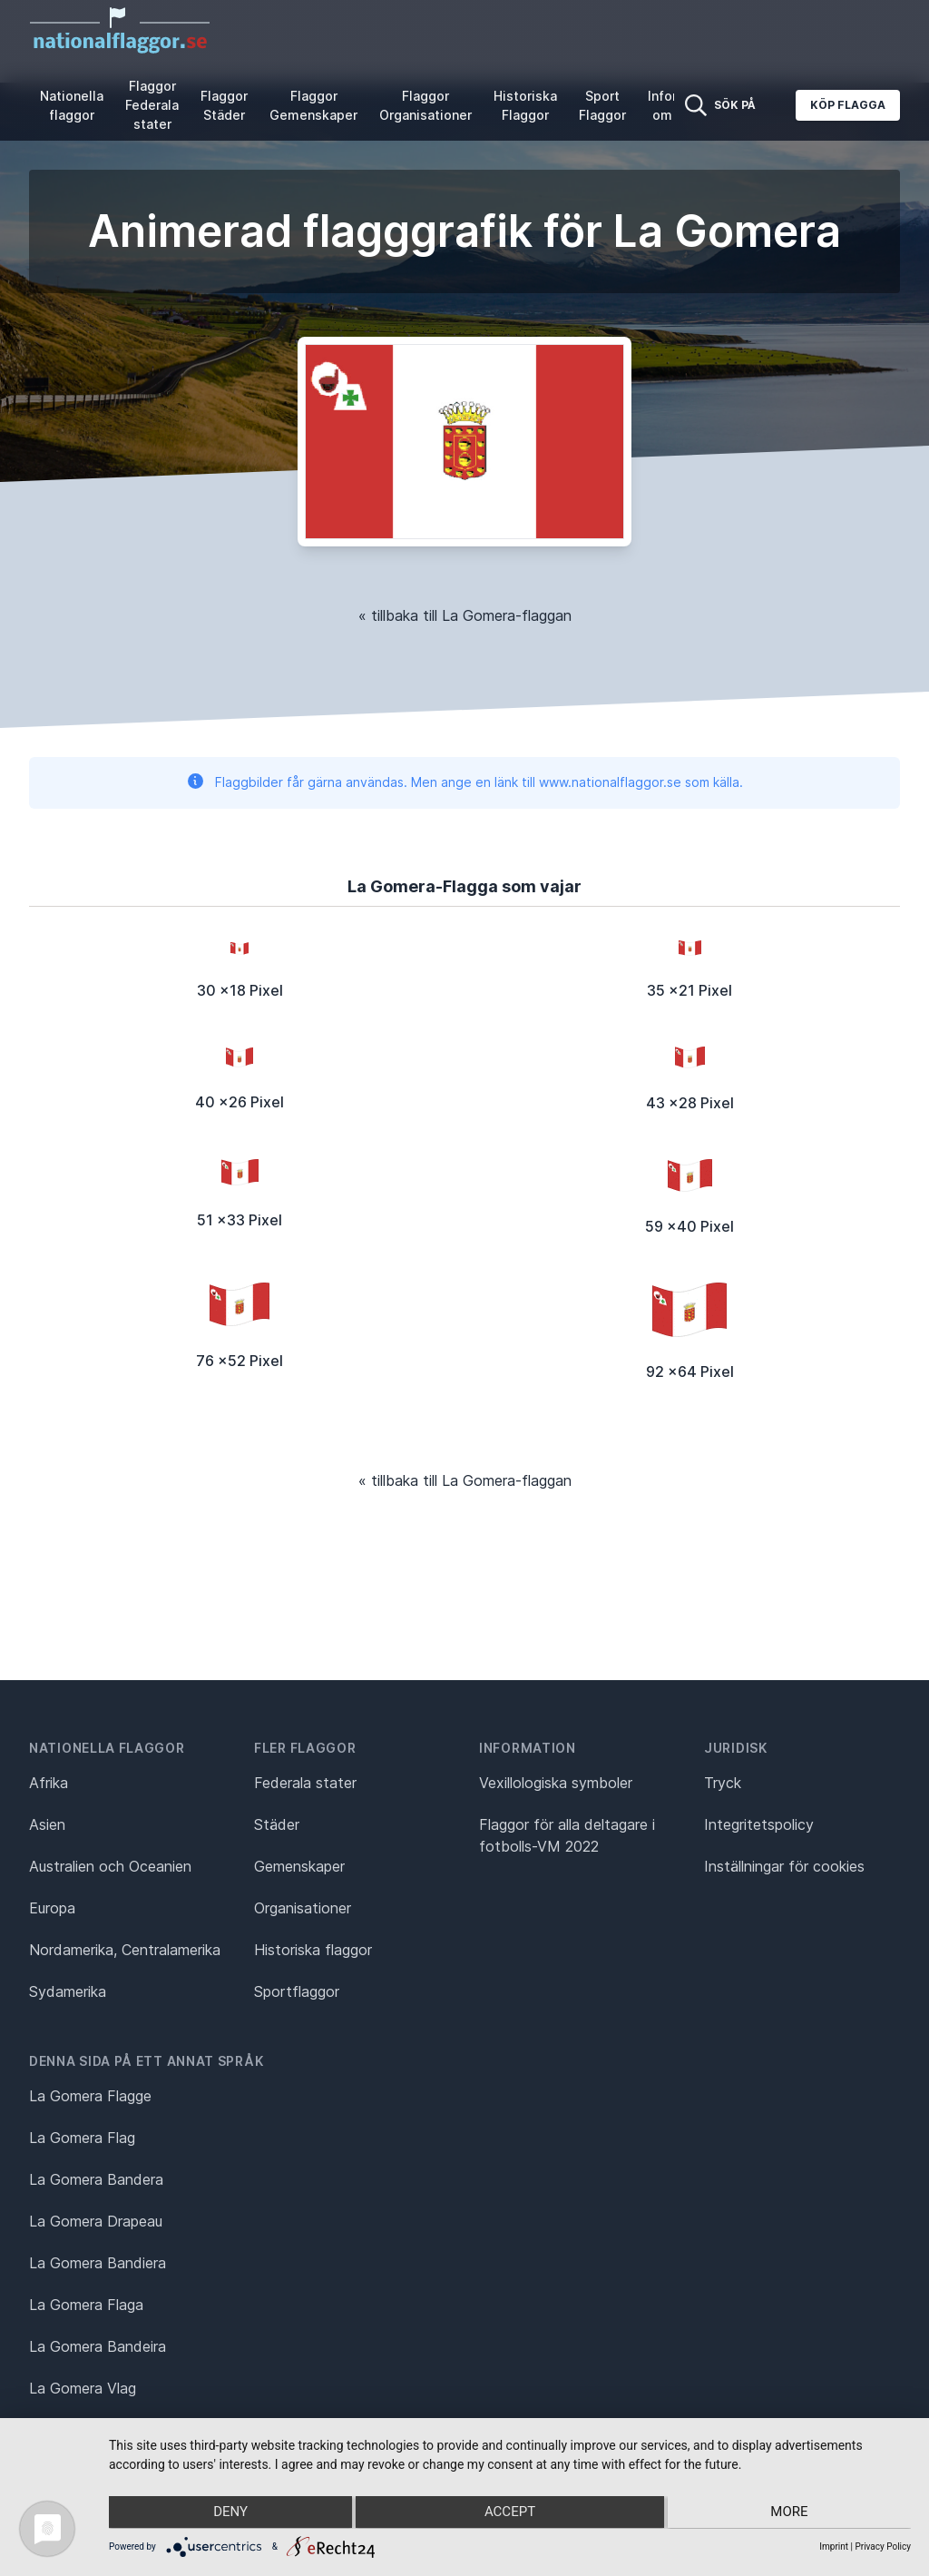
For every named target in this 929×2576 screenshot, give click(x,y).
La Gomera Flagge (90, 2096)
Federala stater (305, 1783)
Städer (276, 1824)
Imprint (833, 2546)
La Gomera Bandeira (97, 2346)
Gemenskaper (299, 1866)
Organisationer (302, 1908)
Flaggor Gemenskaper (313, 105)
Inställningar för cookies (784, 1866)
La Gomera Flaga (86, 2305)
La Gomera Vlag (82, 2388)
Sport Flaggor (602, 105)
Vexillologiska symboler (555, 1783)
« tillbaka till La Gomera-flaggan (465, 615)
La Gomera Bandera (96, 2179)
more (791, 2513)
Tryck (722, 1783)
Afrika (48, 1783)
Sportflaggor (296, 1991)
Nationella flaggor (71, 105)
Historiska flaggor (313, 1950)
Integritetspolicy (759, 1824)
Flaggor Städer (224, 105)
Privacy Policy (883, 2546)
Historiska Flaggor (525, 105)
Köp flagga (847, 105)
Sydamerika (67, 1991)
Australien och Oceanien (110, 1866)
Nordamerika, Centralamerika (124, 1950)
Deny (227, 2513)
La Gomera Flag (82, 2138)
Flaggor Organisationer (425, 105)
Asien (47, 1824)
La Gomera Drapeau (95, 2221)
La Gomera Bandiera (97, 2263)
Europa (52, 1908)
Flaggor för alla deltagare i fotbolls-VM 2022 (567, 1835)
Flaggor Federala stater (152, 105)
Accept (509, 2513)
